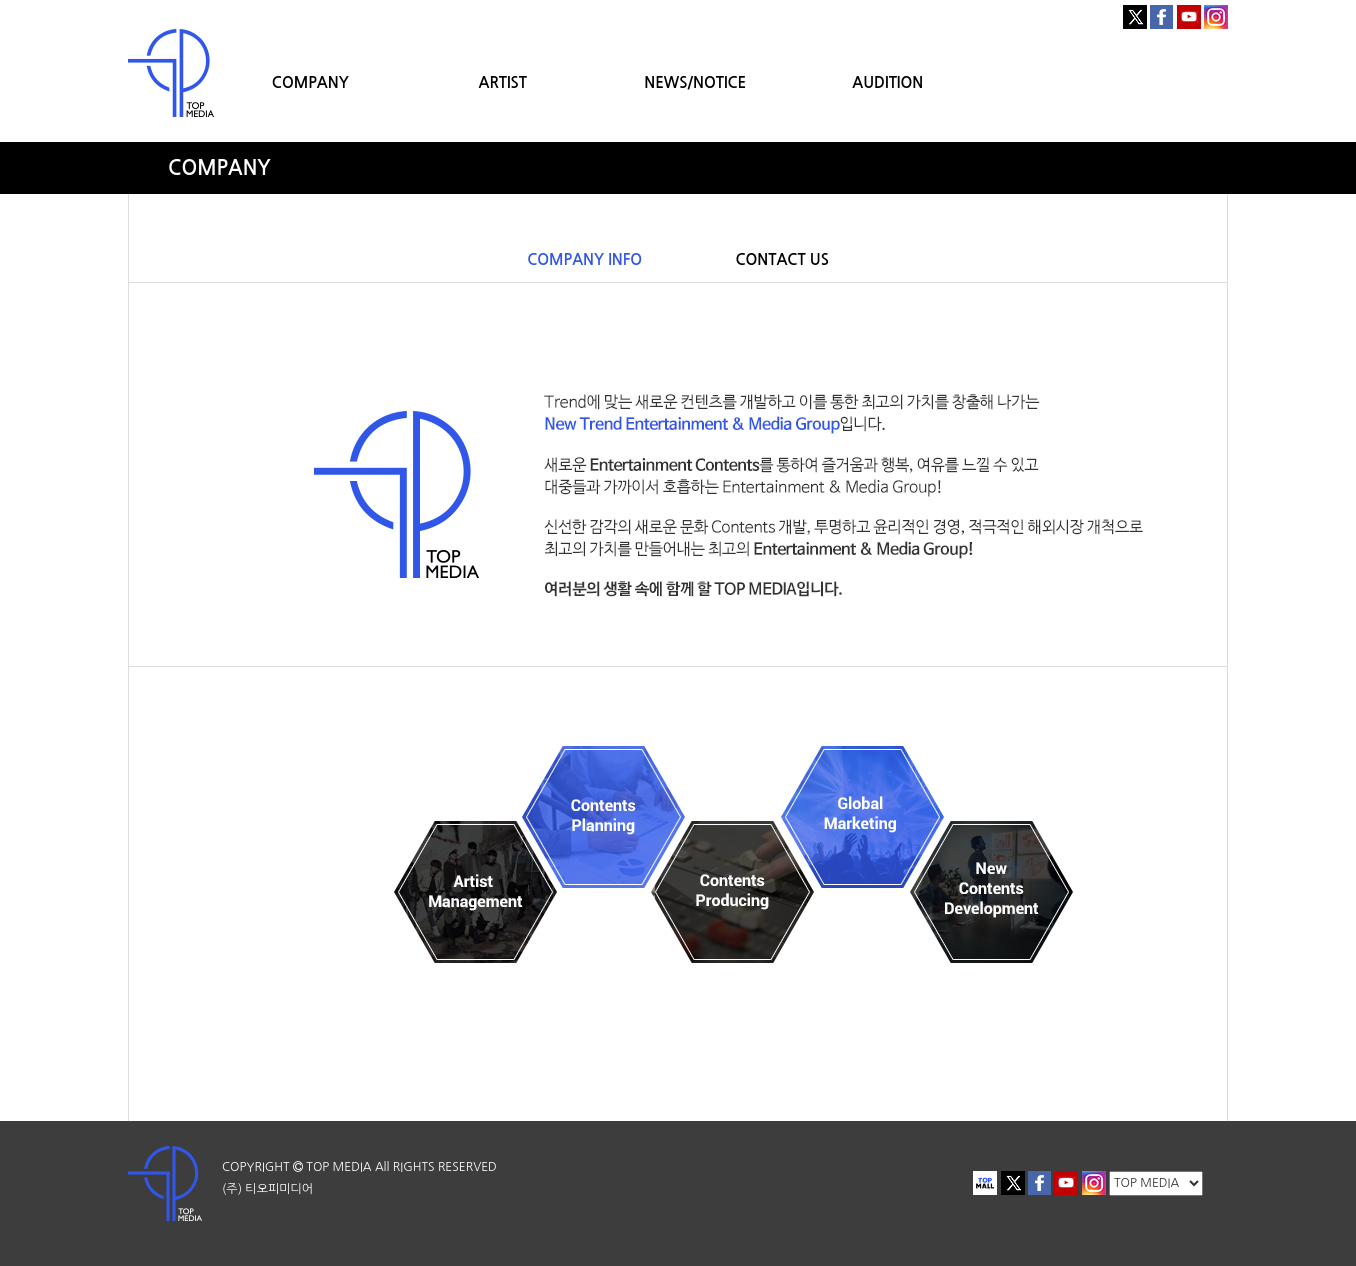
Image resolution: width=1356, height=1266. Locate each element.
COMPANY (310, 82)
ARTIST (503, 82)
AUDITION (887, 82)
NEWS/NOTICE (695, 82)
